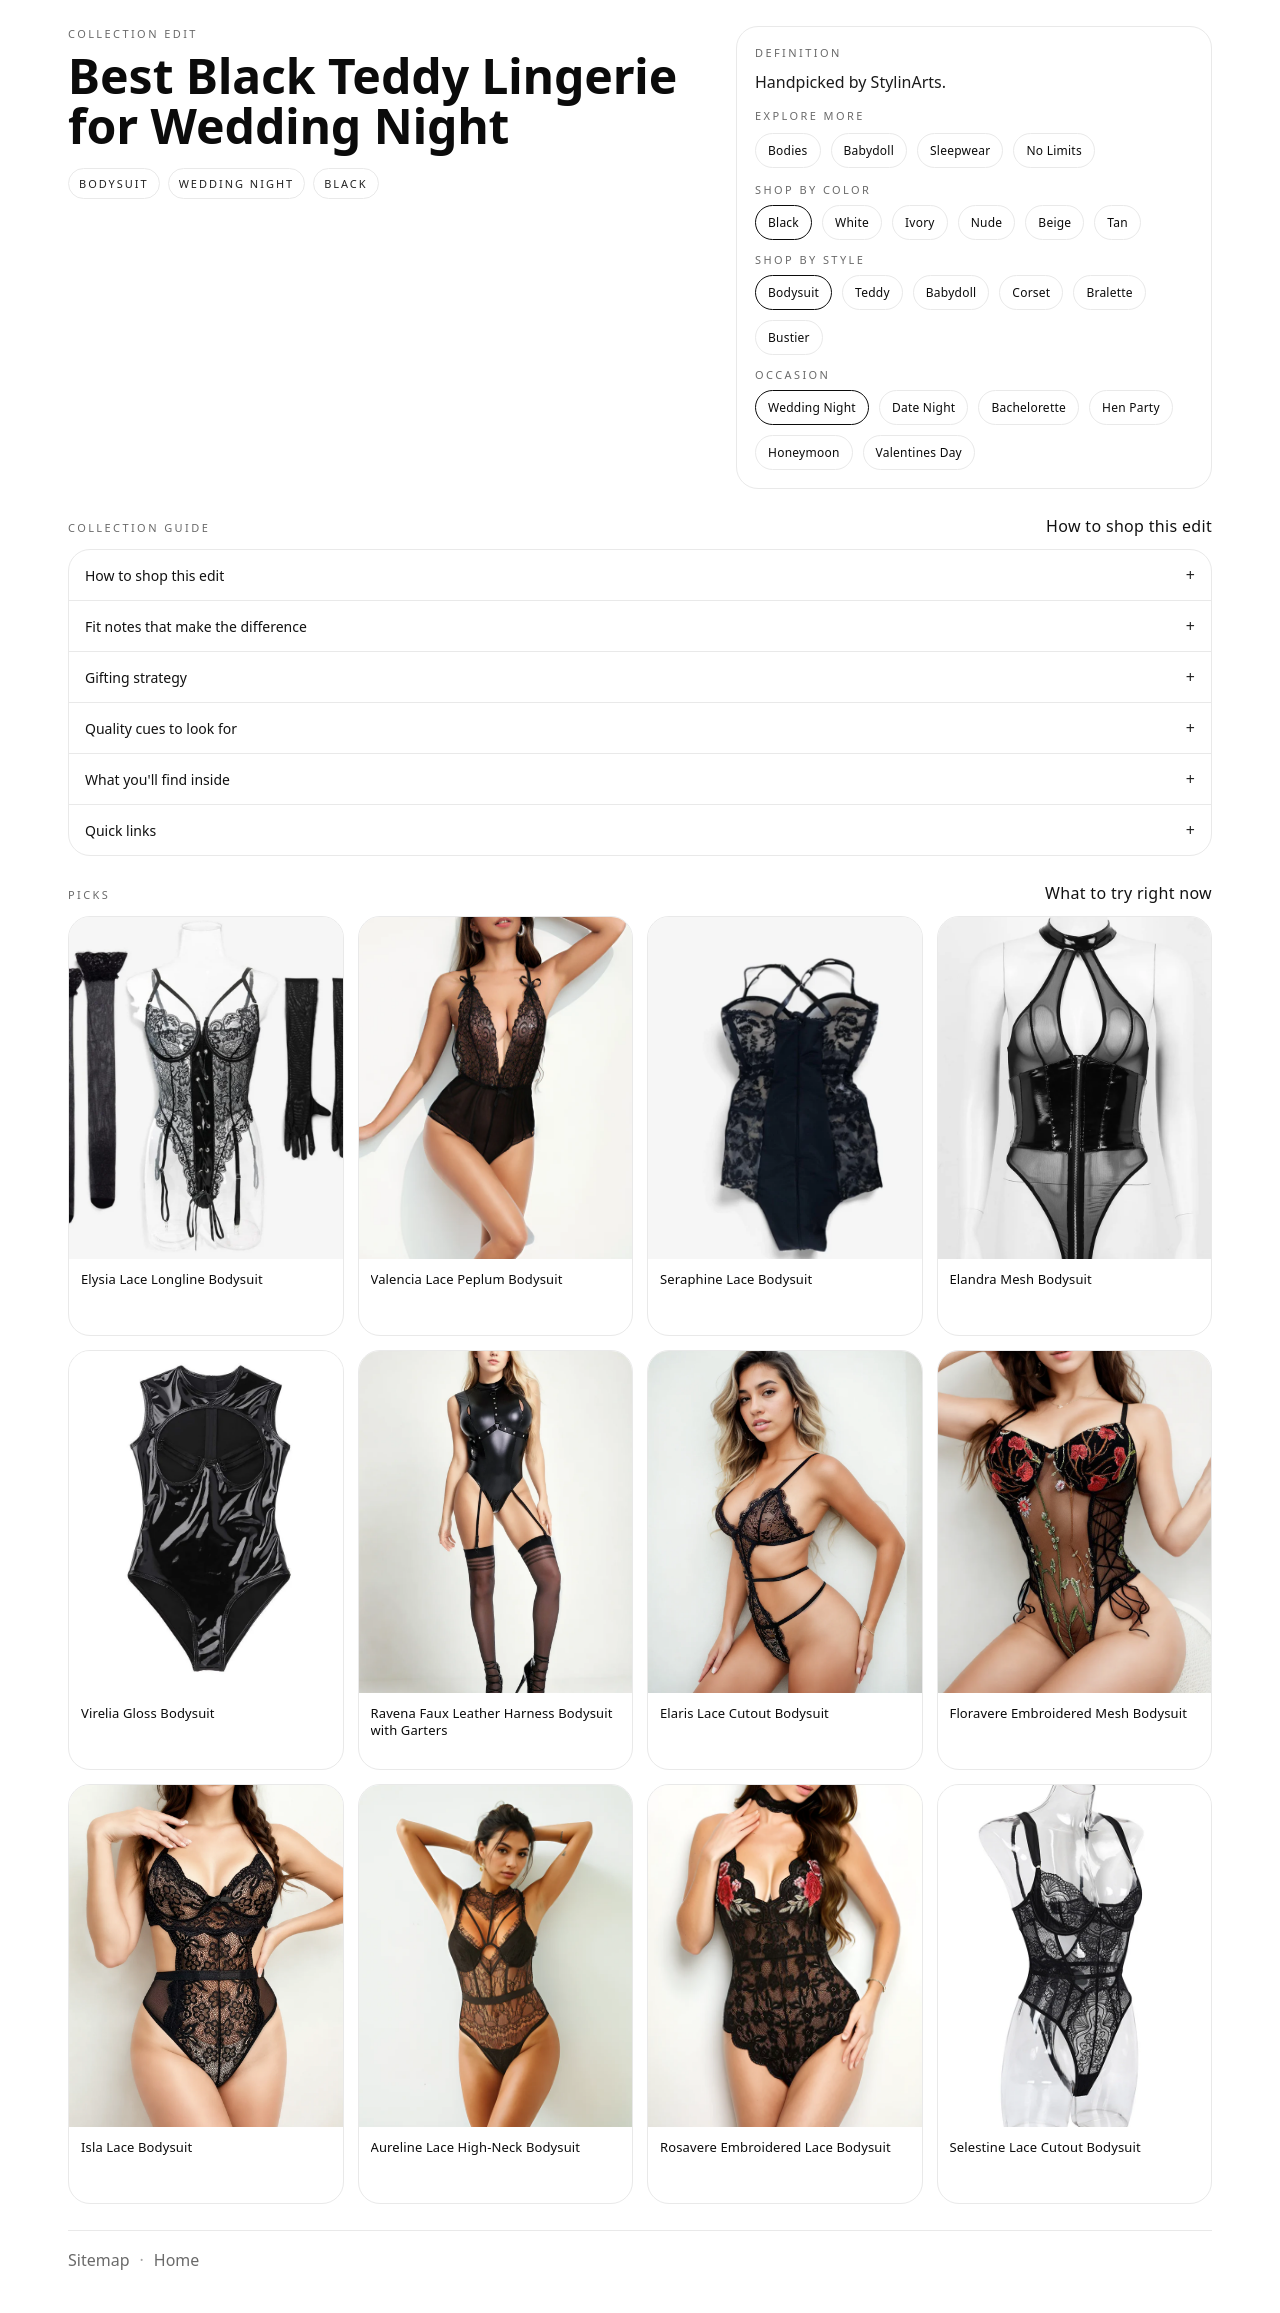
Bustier (789, 337)
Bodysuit (793, 292)
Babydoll (869, 150)
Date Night (923, 407)
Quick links (640, 830)
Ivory (920, 222)
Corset (1031, 292)
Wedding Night (812, 407)
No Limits (1053, 150)
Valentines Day (919, 452)
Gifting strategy (640, 677)
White (852, 222)
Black (783, 222)
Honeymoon (804, 452)
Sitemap (99, 2260)
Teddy (872, 292)
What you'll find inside (640, 779)
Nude (987, 222)
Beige (1054, 222)
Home (177, 2260)
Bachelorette (1028, 407)
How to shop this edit (640, 575)
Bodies (788, 150)
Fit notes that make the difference (640, 626)
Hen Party (1131, 407)
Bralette (1109, 292)
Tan (1117, 222)
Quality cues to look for (640, 728)
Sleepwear (960, 150)
